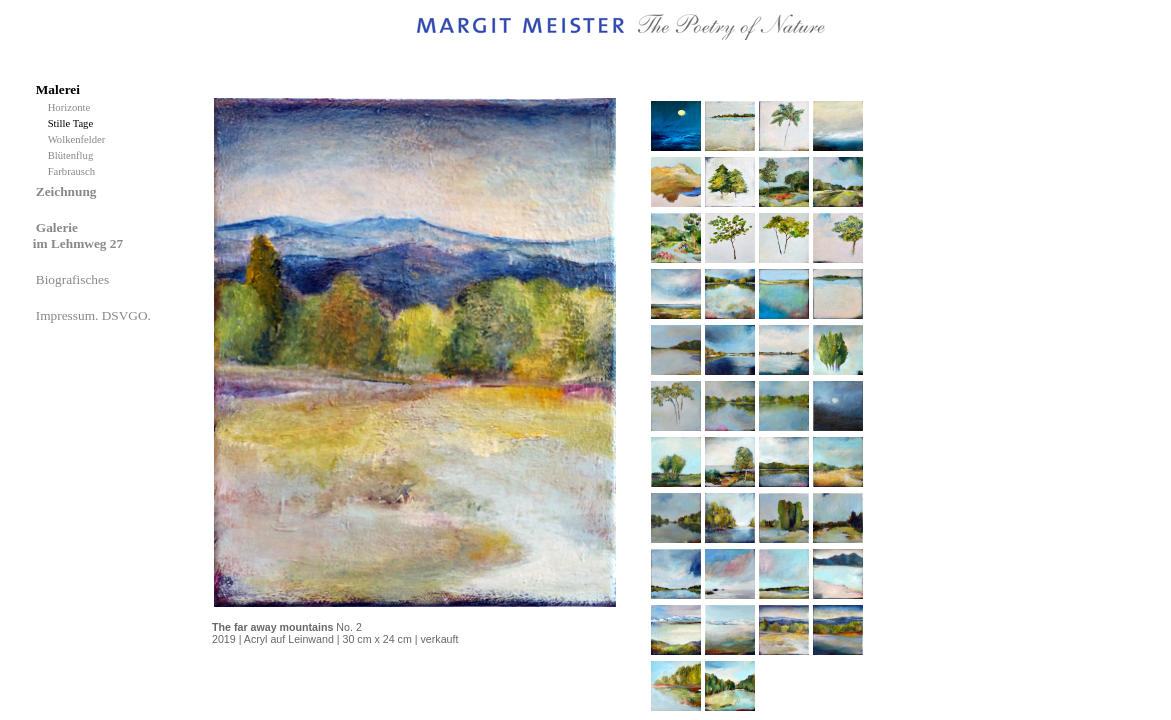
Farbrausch (73, 171)
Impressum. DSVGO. (95, 315)
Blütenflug (73, 155)
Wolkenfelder (79, 139)
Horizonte (72, 107)
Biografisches (74, 279)
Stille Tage (73, 123)
